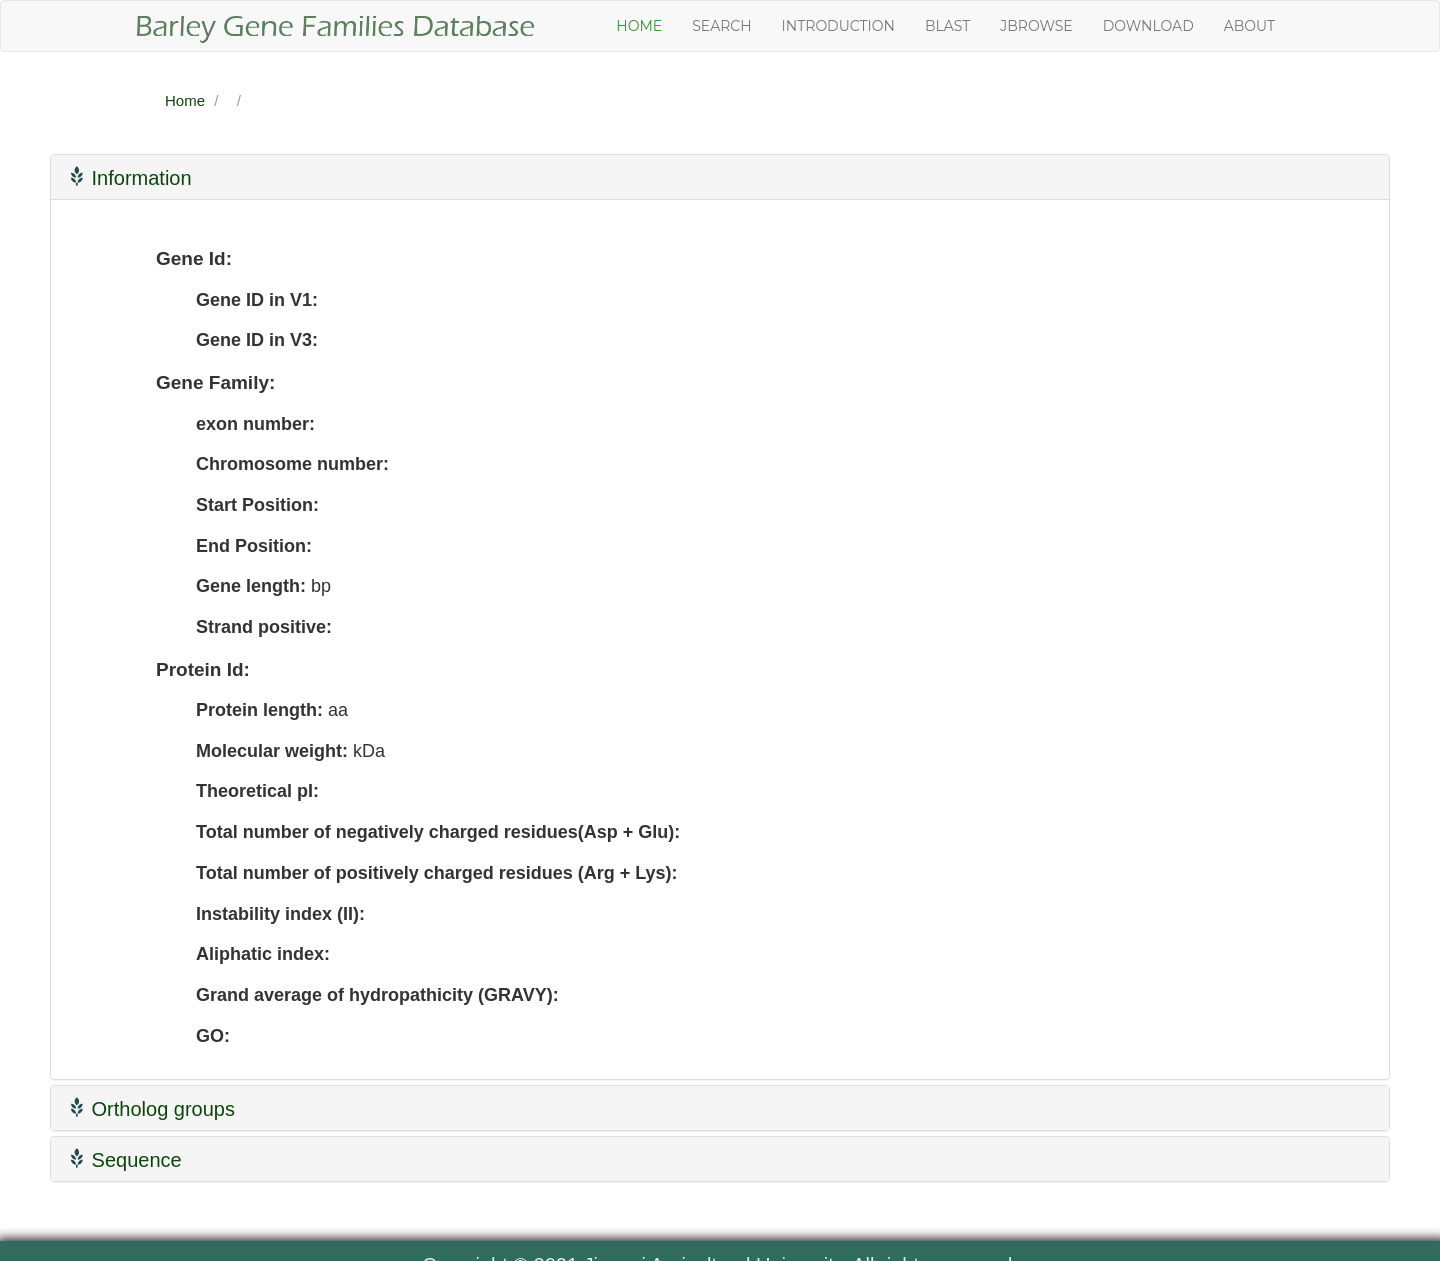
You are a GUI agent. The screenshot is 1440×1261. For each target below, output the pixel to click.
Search (721, 26)
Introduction (838, 26)
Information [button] (129, 178)
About (1249, 26)
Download (1148, 26)
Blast (947, 26)
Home (639, 26)
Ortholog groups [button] (150, 1109)
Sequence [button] (124, 1160)
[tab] (720, 177)
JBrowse (1036, 26)
